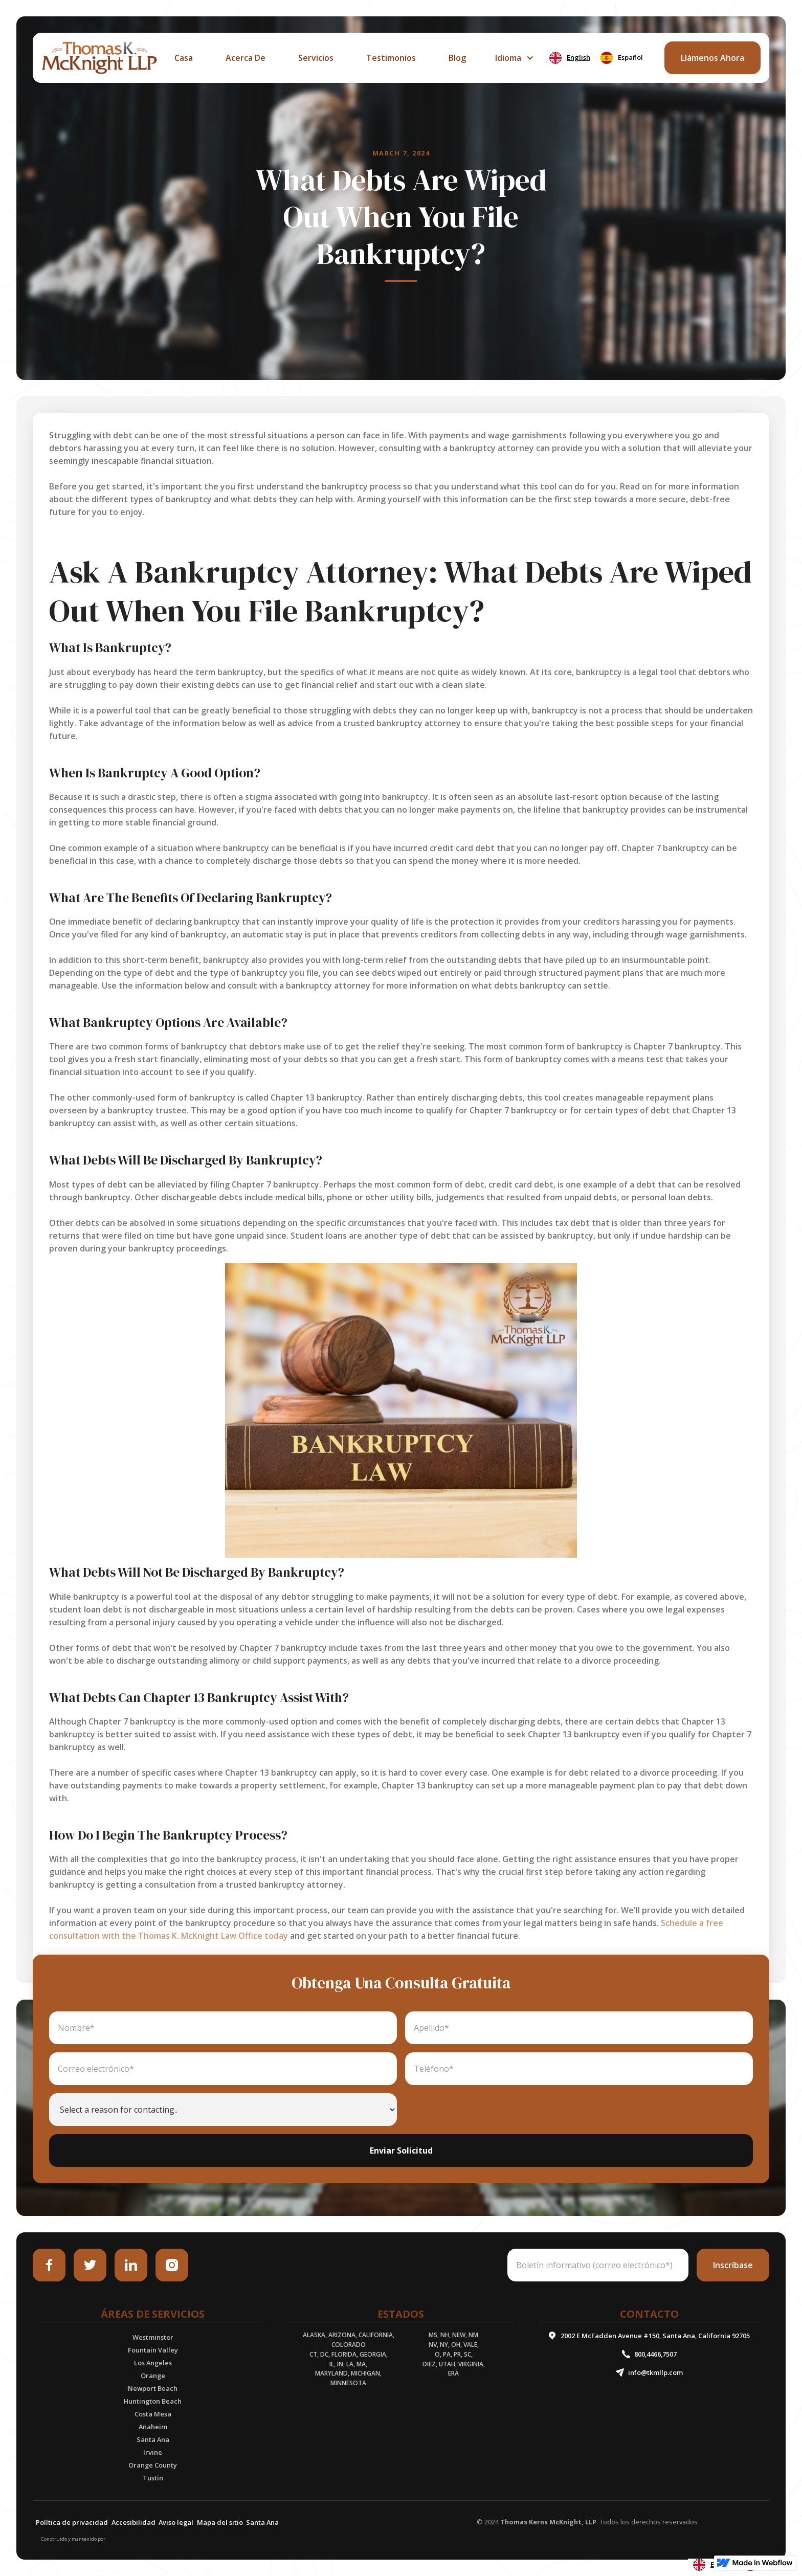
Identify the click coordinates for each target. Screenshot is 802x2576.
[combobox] (569, 58)
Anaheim (153, 2426)
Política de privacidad (72, 2522)
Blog (457, 57)
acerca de (245, 57)
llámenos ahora (712, 57)
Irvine (152, 2452)
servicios (315, 57)
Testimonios (391, 57)
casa (183, 57)
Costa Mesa (153, 2413)
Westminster (152, 2337)
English (569, 58)
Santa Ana (153, 2439)
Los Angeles (153, 2362)
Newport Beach (152, 2388)
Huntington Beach (153, 2401)
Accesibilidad (133, 2522)
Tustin (153, 2477)
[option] (621, 58)
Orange (153, 2375)
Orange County (152, 2465)
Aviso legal (176, 2522)
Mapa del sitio (220, 2522)
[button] (513, 57)
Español (621, 58)
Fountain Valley (153, 2350)
